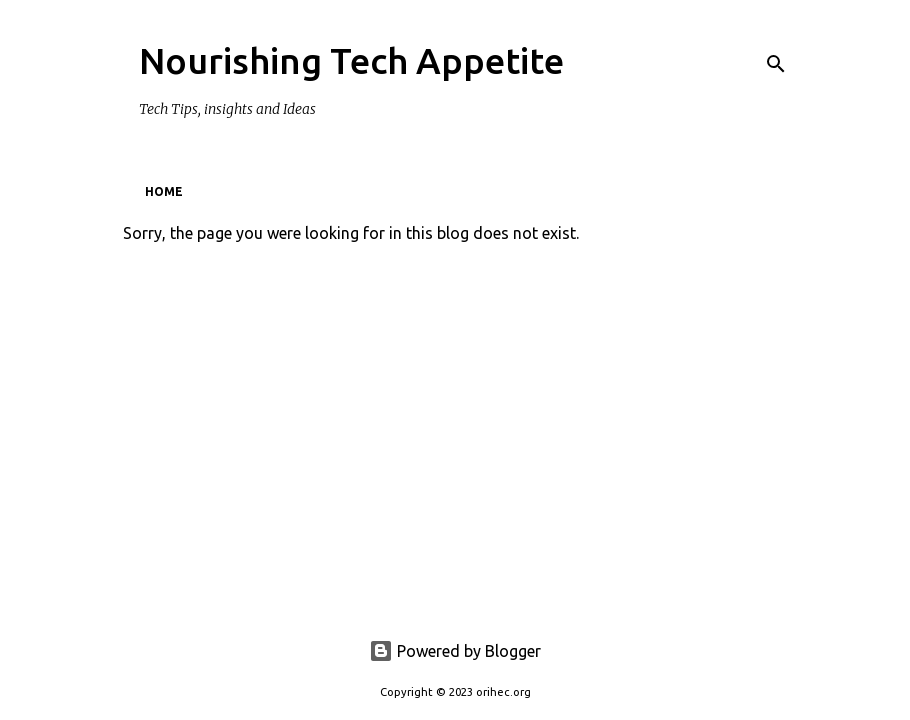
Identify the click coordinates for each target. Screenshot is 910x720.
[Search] (776, 64)
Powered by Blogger (455, 651)
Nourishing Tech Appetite (351, 60)
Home (164, 191)
